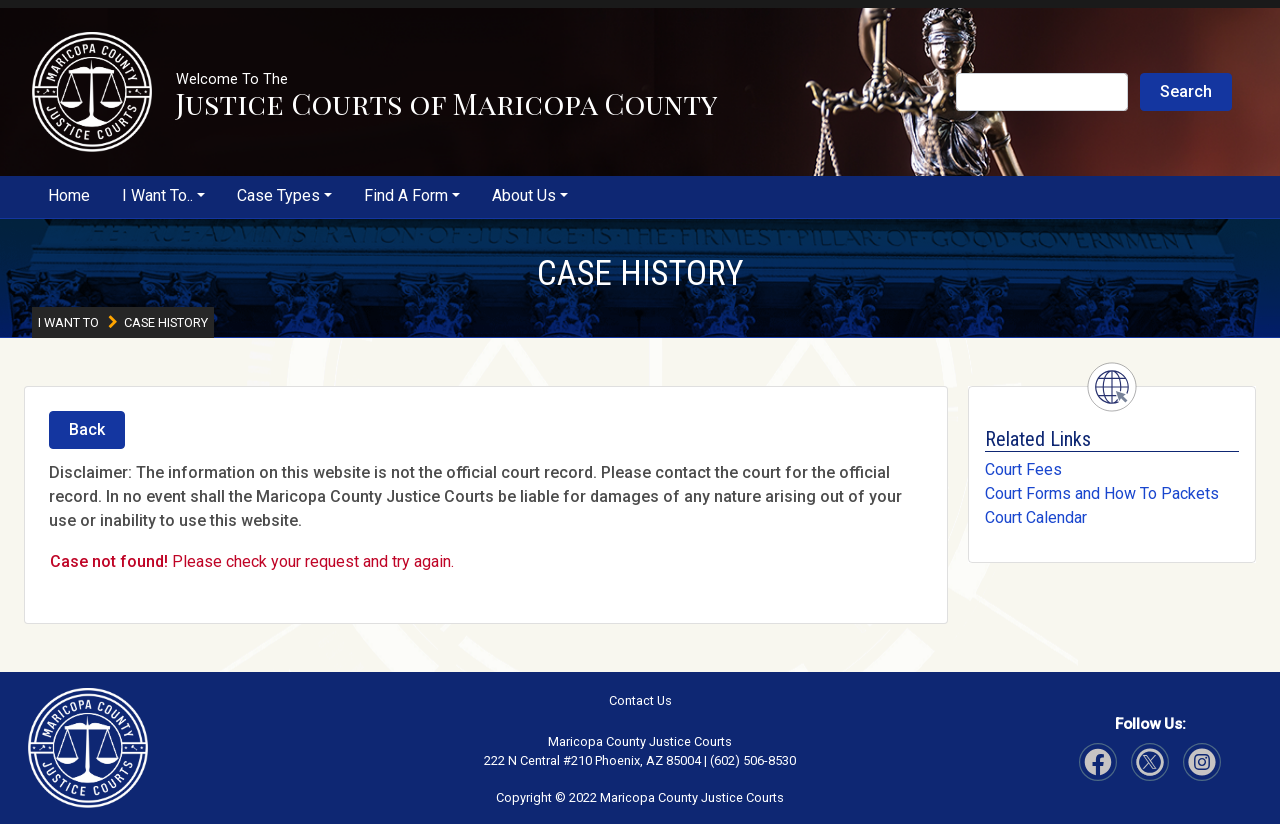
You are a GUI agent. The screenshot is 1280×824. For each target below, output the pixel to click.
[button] (92, 92)
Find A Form (406, 195)
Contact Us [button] (640, 700)
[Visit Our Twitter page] (1202, 762)
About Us (524, 195)
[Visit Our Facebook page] (1098, 762)
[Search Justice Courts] (1042, 92)
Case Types (278, 195)
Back (87, 429)
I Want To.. (157, 195)
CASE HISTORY (640, 273)
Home (69, 195)
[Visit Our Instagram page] (1150, 762)
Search (1186, 91)
